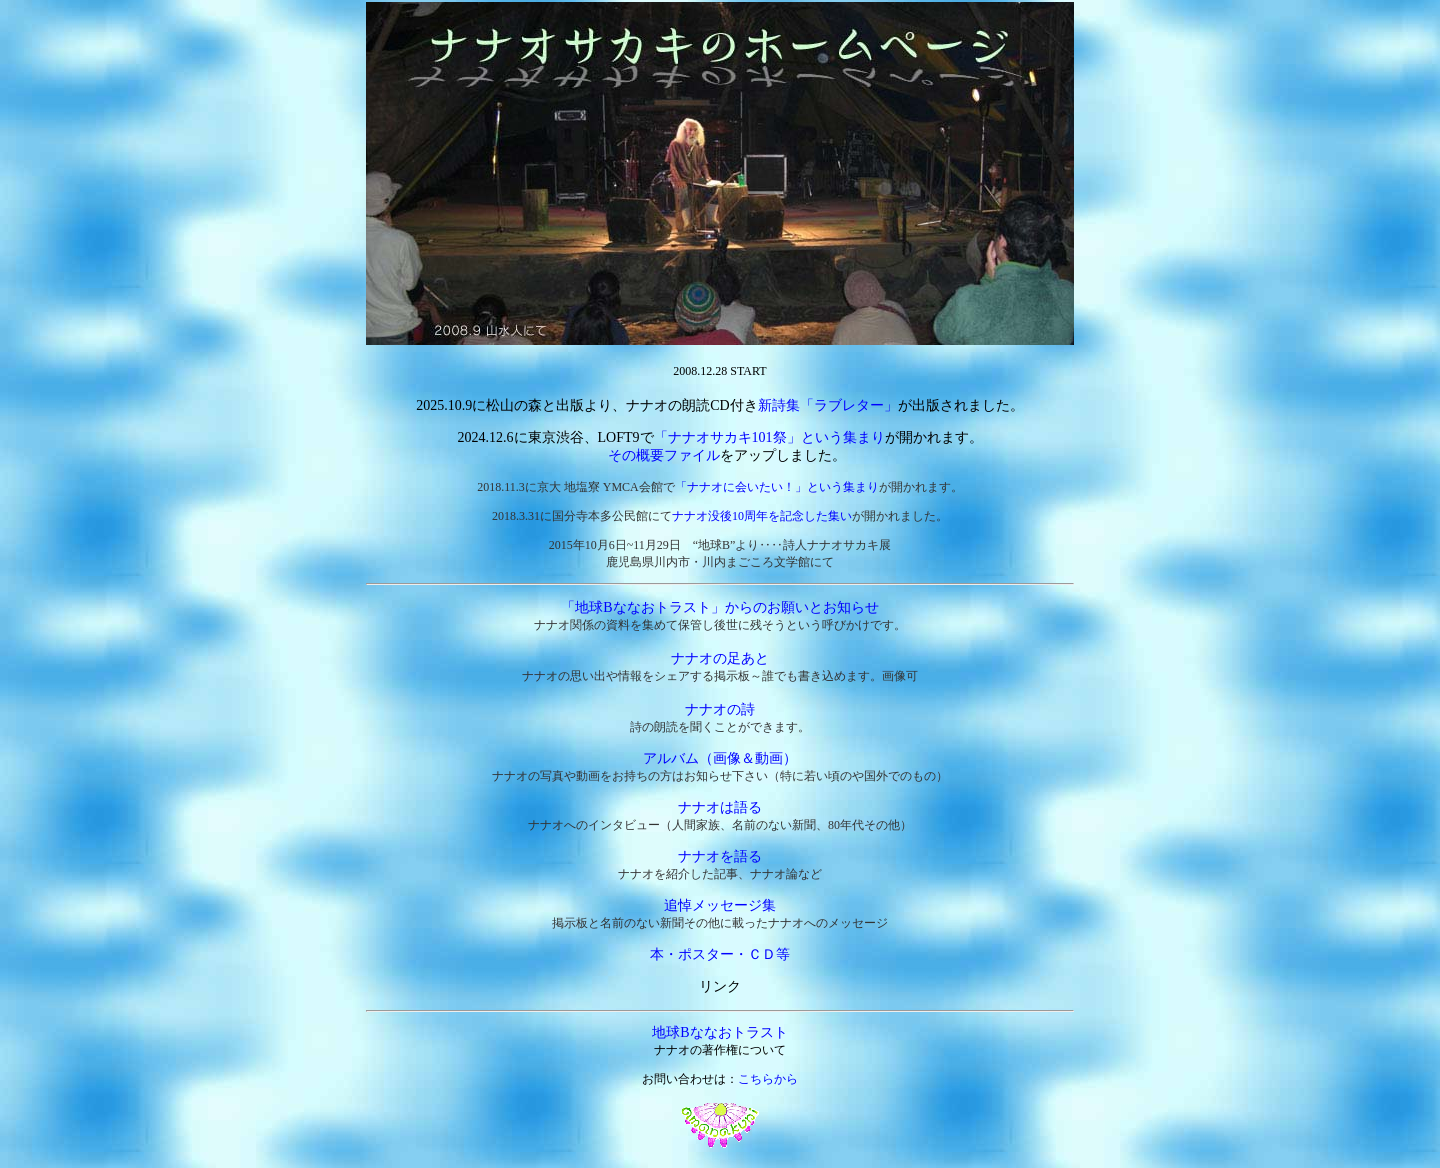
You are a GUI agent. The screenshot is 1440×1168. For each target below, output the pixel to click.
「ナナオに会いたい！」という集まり (777, 487)
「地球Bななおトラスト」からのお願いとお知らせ (719, 607)
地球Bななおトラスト (719, 1032)
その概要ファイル (664, 455)
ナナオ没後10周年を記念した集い (762, 516)
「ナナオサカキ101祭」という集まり (769, 437)
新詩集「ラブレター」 (828, 405)
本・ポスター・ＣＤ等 (720, 954)
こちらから (768, 1079)
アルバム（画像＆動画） (720, 758)
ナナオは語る (720, 807)
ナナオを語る (720, 856)
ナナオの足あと (720, 658)
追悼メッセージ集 (720, 905)
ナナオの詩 (720, 709)
